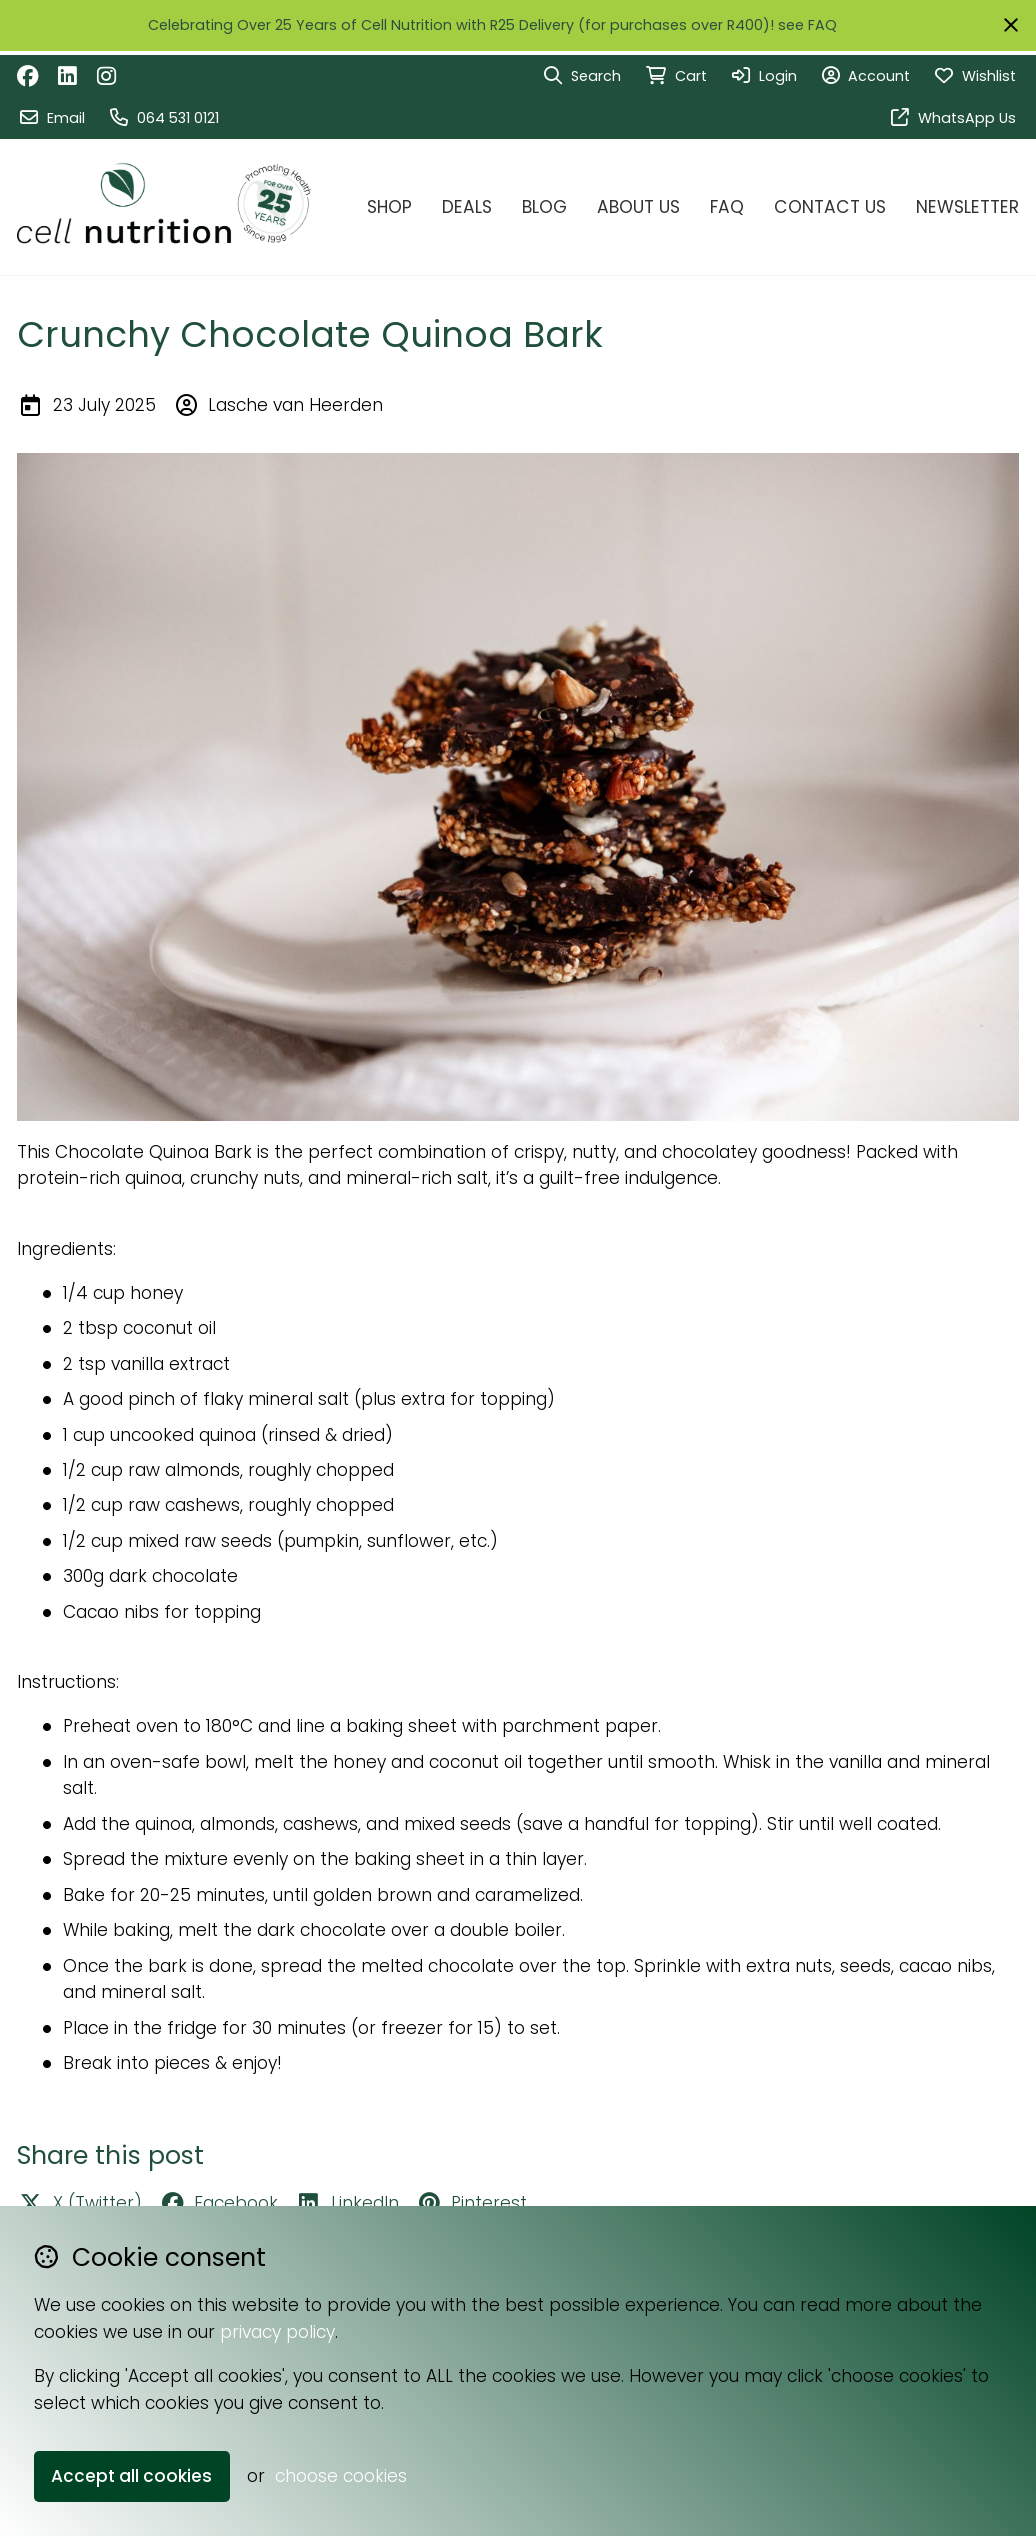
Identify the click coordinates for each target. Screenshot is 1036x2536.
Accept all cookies (131, 2476)
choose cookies (341, 2476)
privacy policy (277, 2332)
